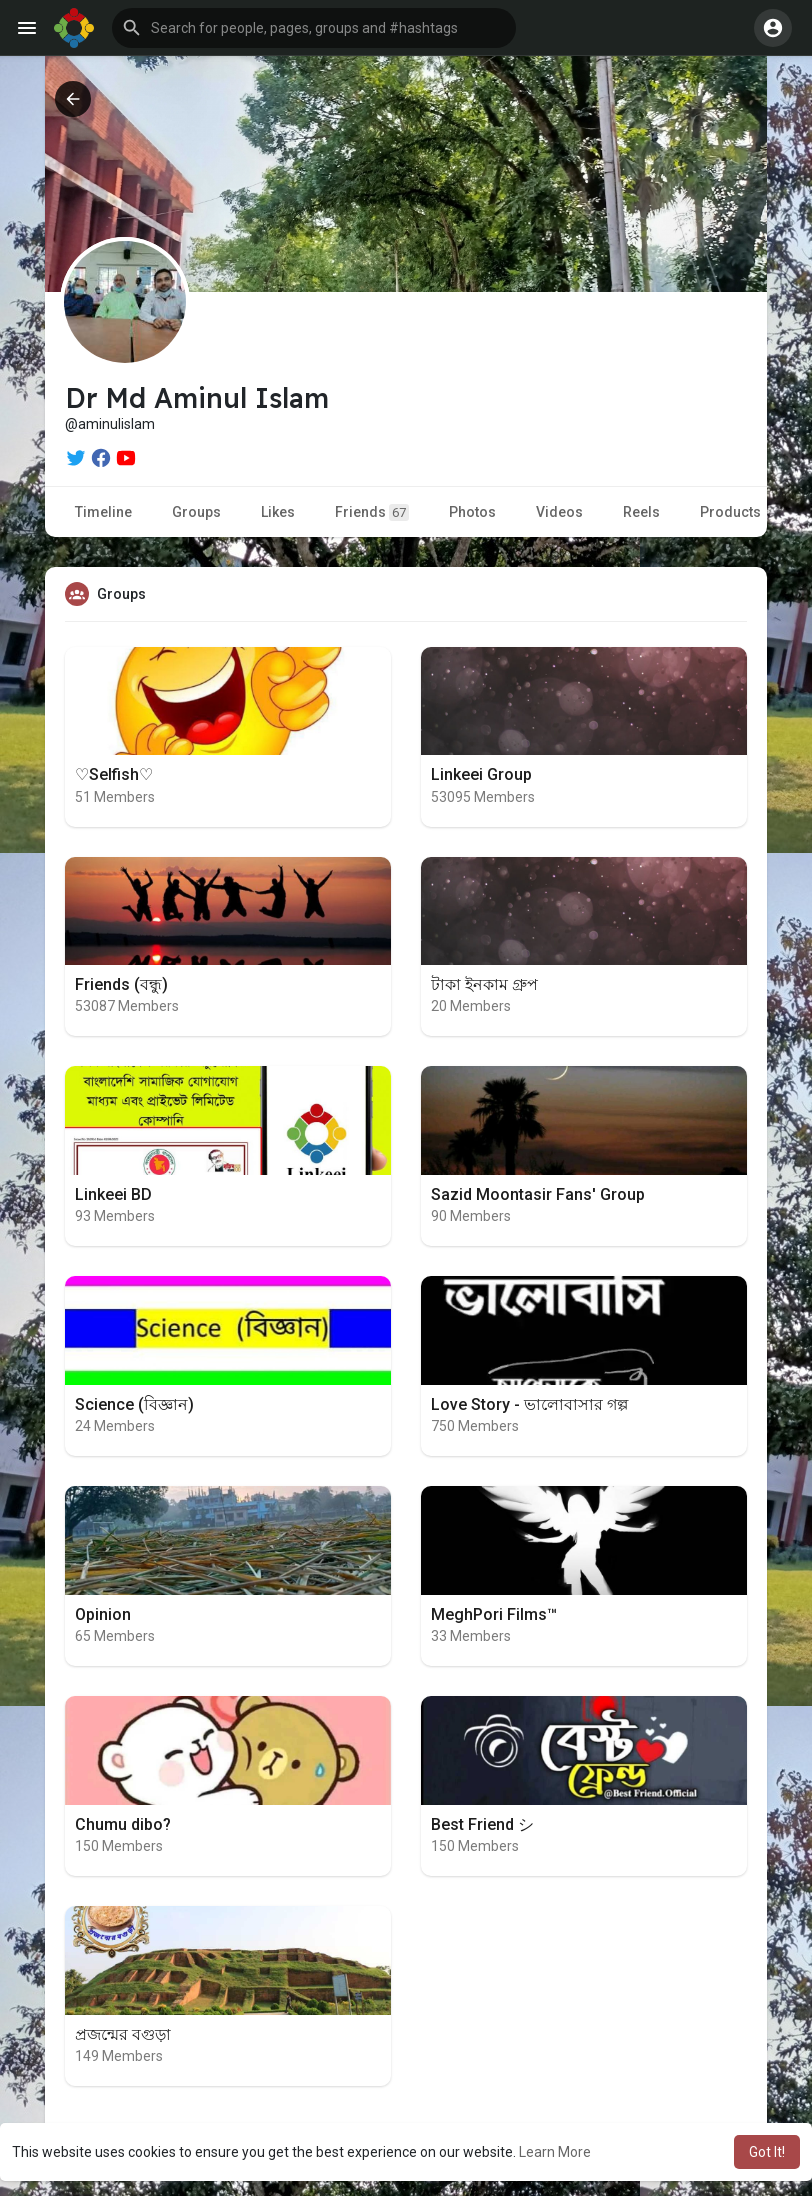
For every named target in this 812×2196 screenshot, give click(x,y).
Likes (278, 512)
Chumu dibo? (123, 1824)
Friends (372, 512)
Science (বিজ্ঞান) (134, 1404)
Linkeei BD (113, 1194)
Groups (196, 512)
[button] (314, 28)
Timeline (103, 512)
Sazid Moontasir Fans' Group (538, 1194)
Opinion (103, 1614)
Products (730, 512)
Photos (472, 512)
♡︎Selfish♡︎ (114, 774)
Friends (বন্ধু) (121, 984)
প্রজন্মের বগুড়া (123, 2034)
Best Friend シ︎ (482, 1824)
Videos (559, 512)
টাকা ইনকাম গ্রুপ (484, 984)
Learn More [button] (555, 2152)
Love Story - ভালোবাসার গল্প (529, 1404)
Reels (641, 512)
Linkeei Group (481, 774)
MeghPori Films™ (494, 1614)
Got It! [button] (767, 2152)
